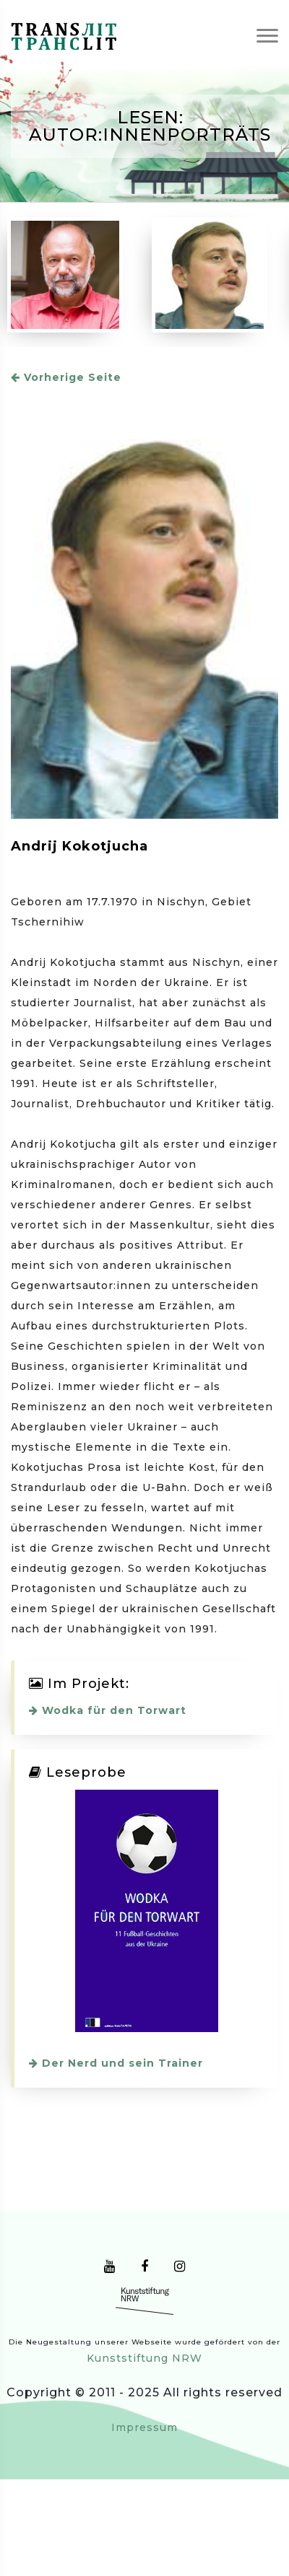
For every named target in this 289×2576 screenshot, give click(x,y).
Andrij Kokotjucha (79, 846)
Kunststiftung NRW (144, 2358)
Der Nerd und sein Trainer (116, 2063)
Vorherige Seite (66, 377)
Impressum (144, 2427)
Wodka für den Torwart (107, 1710)
